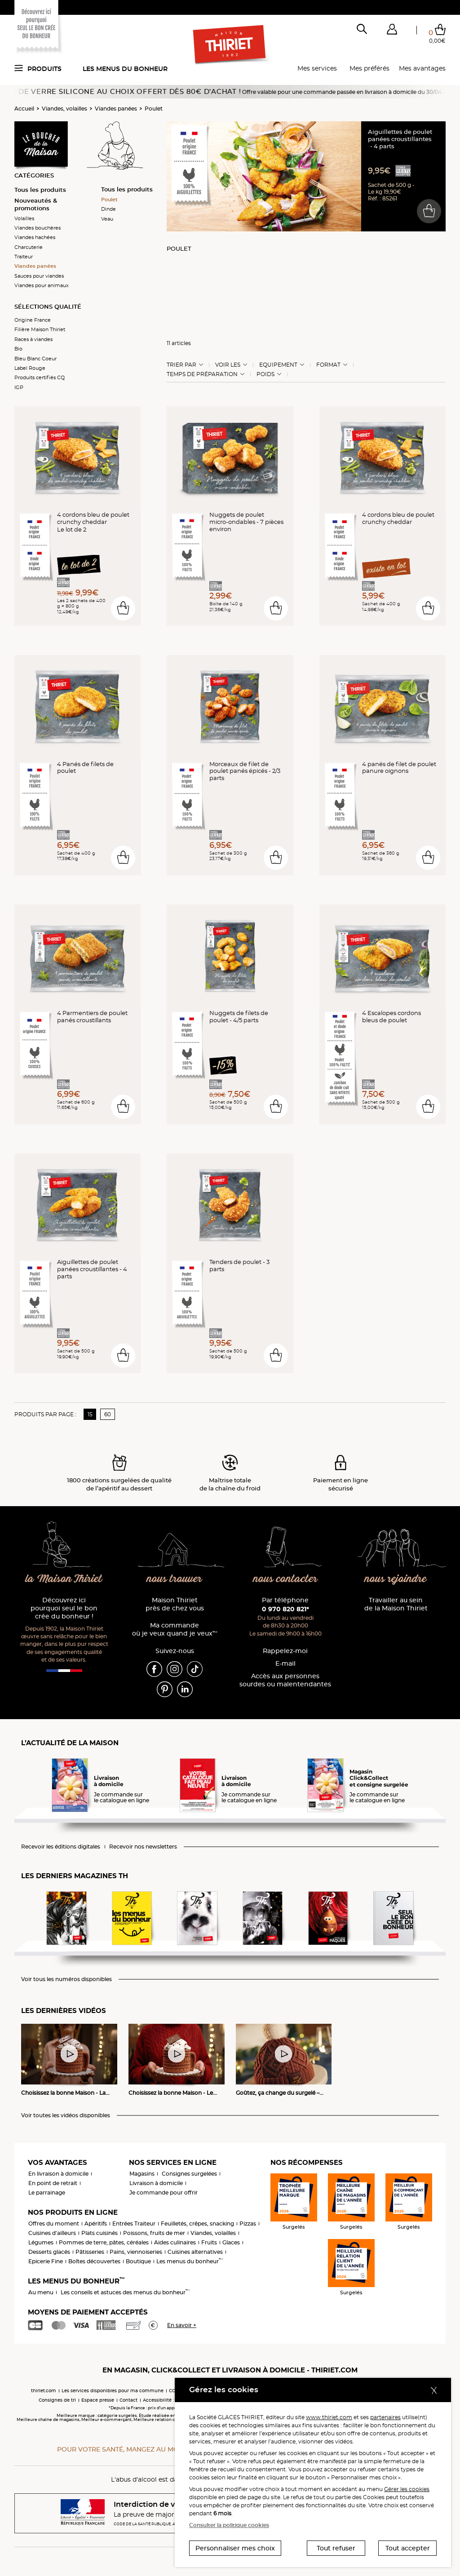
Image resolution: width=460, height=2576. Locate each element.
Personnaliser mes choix (235, 2548)
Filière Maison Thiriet (39, 329)
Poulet (154, 108)
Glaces (231, 2242)
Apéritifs (95, 2223)
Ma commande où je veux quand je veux (174, 1629)
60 (107, 1414)
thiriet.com (43, 2391)
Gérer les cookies (406, 2489)
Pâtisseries (89, 2251)
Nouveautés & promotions (35, 204)
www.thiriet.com (329, 2417)
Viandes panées (116, 108)
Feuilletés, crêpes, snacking (197, 2223)
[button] (392, 31)
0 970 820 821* (285, 1609)
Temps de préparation (202, 374)
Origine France (32, 320)
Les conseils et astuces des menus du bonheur (125, 2292)
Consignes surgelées (189, 2173)
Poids (265, 374)
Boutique (138, 2261)
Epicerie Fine (45, 2261)
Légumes (40, 2242)
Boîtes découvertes (94, 2261)
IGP (18, 387)
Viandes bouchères (37, 228)
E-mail (285, 1663)
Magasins (142, 2173)
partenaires (385, 2417)
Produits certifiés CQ (39, 377)
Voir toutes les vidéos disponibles (65, 2115)
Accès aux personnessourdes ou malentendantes (285, 1680)
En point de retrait (52, 2183)
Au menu (40, 2292)
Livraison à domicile (156, 2183)
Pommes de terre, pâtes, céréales (104, 2242)
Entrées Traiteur (133, 2223)
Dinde (108, 209)
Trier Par (181, 365)
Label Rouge (29, 368)
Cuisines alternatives (195, 2251)
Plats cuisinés (99, 2233)
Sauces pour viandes (39, 276)
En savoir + (181, 2325)
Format (328, 365)
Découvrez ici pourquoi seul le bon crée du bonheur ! (64, 1608)
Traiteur (23, 256)
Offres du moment (53, 2223)
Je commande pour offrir (163, 2192)
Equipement (278, 365)
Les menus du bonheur (125, 69)
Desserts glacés (49, 2251)
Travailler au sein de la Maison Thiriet (396, 1604)
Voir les (227, 365)
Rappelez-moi (285, 1651)
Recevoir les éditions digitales (60, 1846)
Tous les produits (40, 189)
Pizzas (247, 2223)
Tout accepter (407, 2548)
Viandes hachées (34, 237)
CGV (174, 2391)
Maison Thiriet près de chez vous (175, 1604)
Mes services (317, 68)
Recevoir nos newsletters (143, 1846)
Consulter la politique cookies (229, 2525)
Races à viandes (33, 339)
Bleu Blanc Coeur (35, 358)
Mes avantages (422, 68)
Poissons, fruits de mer (154, 2233)
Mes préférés (369, 68)
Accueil (24, 108)
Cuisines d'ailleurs (52, 2233)
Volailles (24, 218)
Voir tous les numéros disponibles (66, 1979)
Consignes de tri (57, 2400)
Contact (128, 2400)
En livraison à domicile (58, 2173)
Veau (107, 219)
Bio (18, 349)
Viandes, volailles (64, 108)
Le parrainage (46, 2192)
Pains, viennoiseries (136, 2251)
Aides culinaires (175, 2242)
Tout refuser (336, 2548)
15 (90, 1414)
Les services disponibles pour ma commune (113, 2391)
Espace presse (97, 2400)
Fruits (209, 2242)
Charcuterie (28, 247)
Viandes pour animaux (41, 285)
